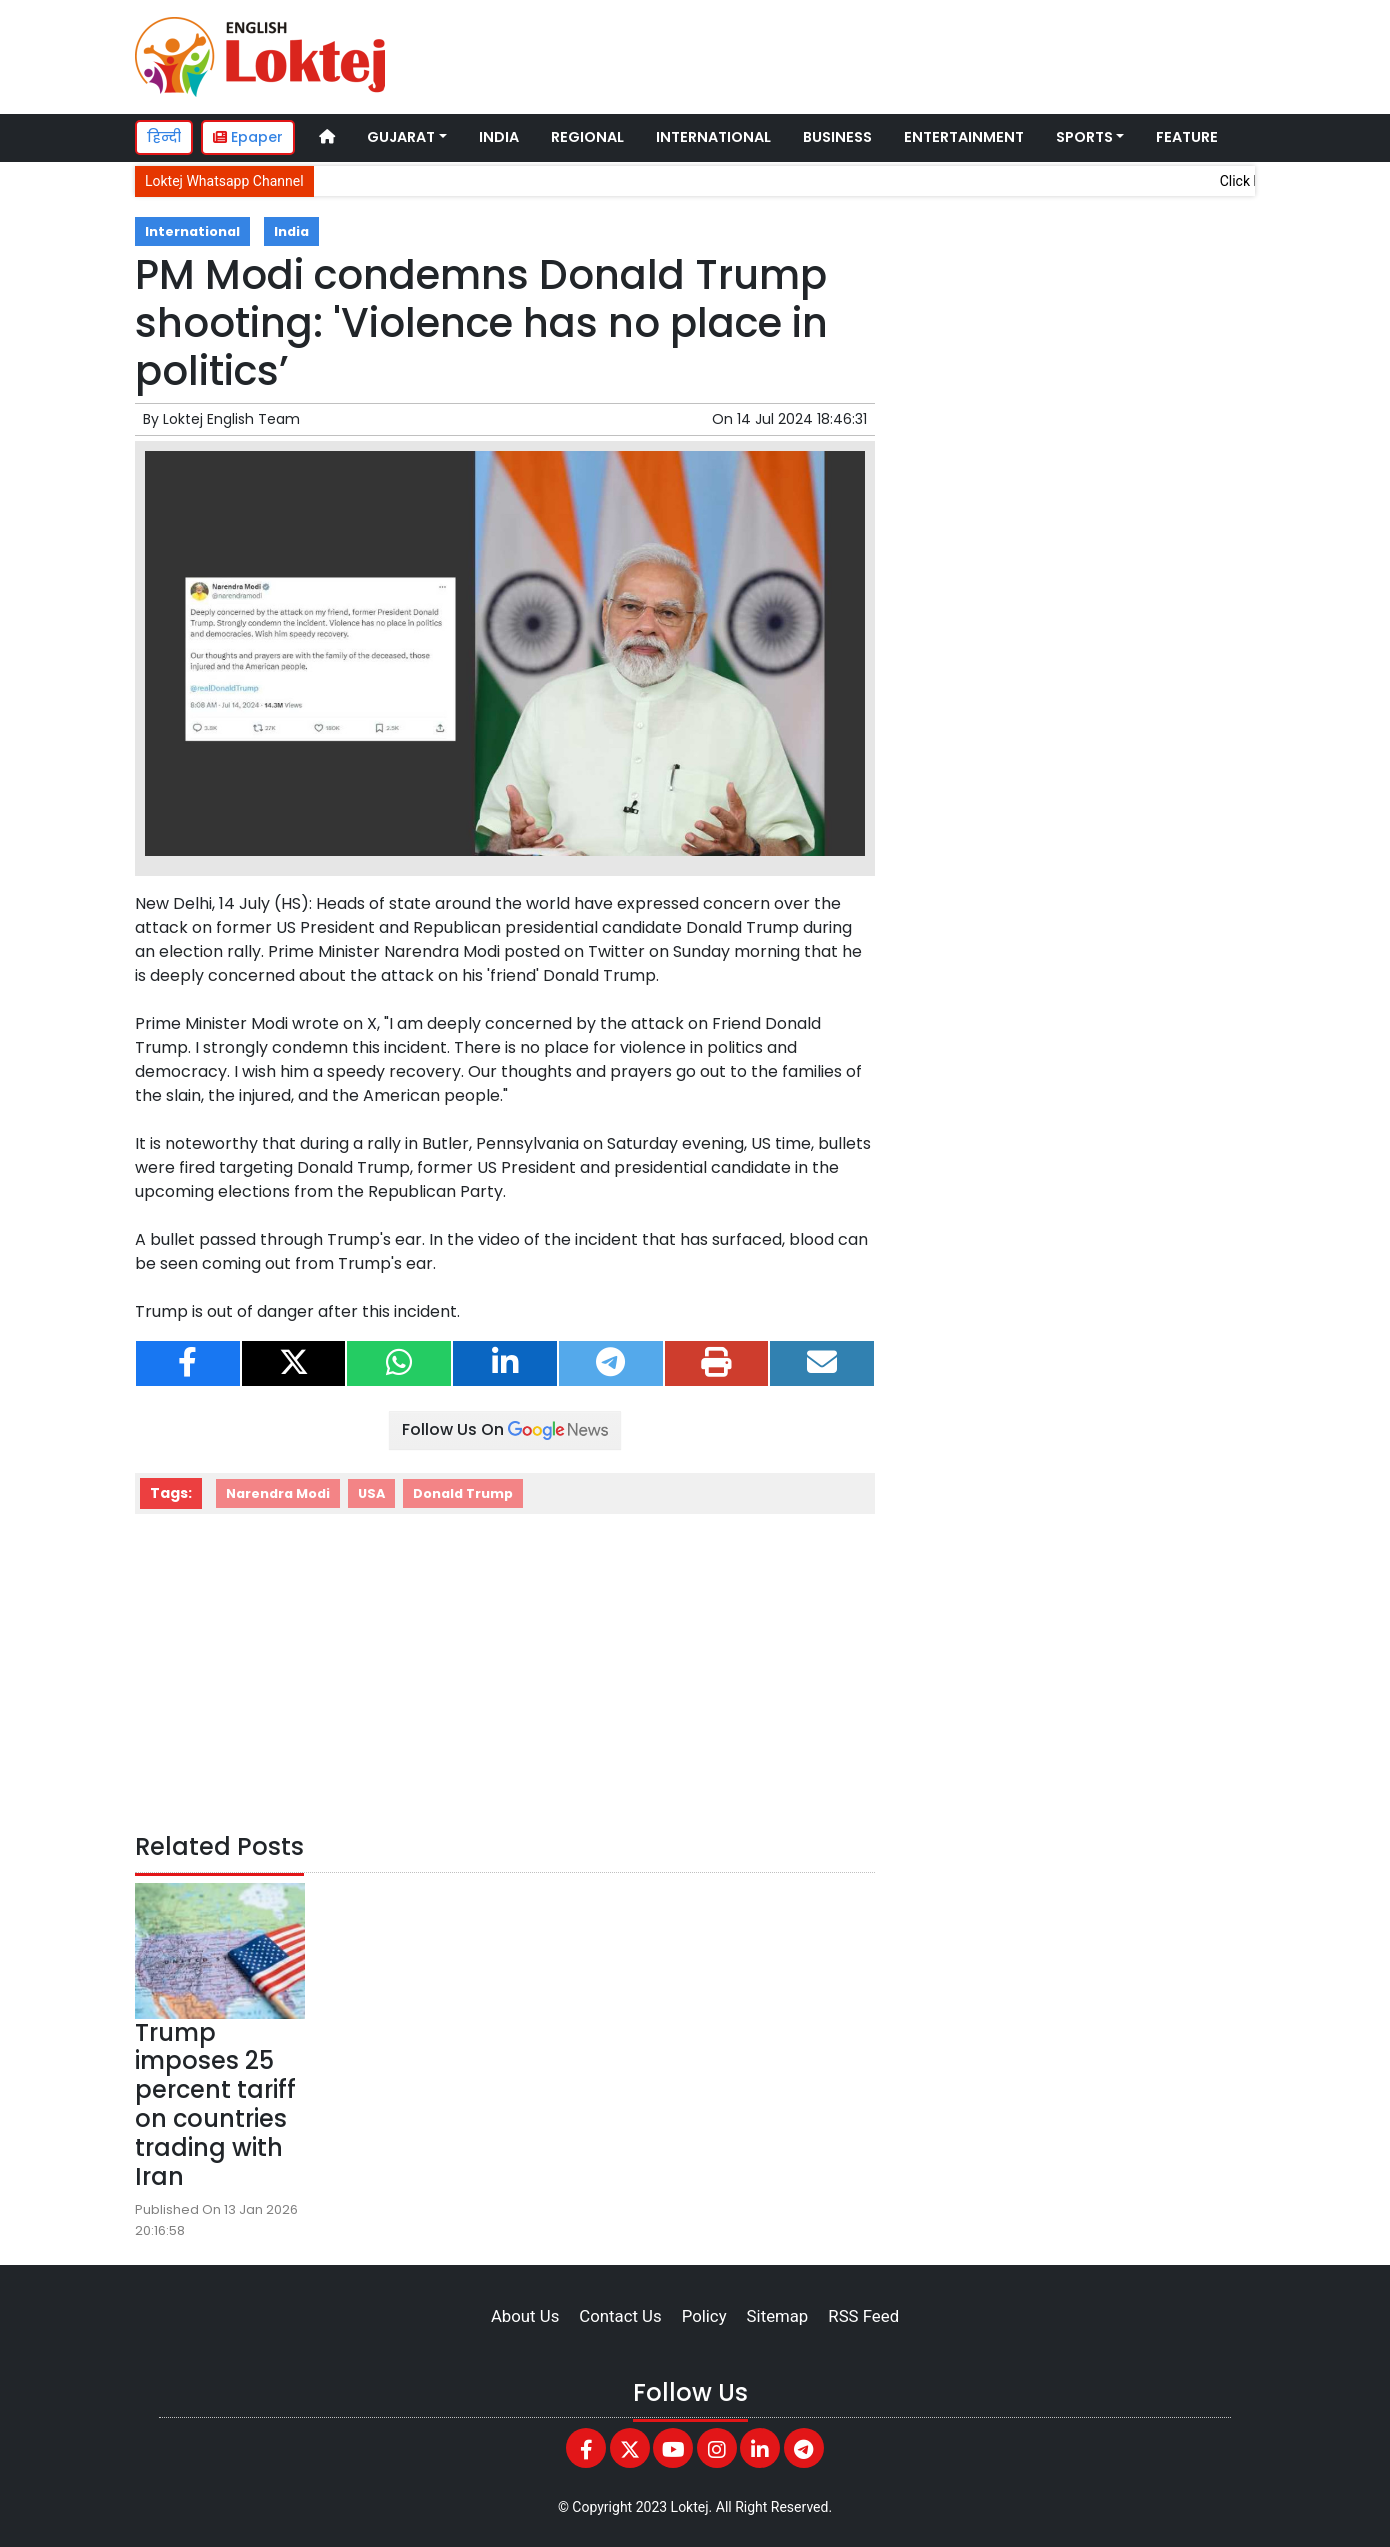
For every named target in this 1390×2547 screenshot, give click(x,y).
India (499, 137)
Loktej (690, 2507)
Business (837, 137)
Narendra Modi (278, 1493)
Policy (704, 2316)
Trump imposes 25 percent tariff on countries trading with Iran (215, 2104)
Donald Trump (463, 1493)
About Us (525, 2316)
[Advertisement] (879, 54)
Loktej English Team (231, 419)
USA (371, 1493)
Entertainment (964, 137)
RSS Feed (863, 2316)
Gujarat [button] (401, 137)
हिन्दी (164, 137)
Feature (1187, 137)
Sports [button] (1084, 137)
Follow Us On (505, 1429)
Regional (587, 137)
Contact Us (620, 2316)
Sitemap (778, 2316)
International (713, 137)
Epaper (248, 137)
